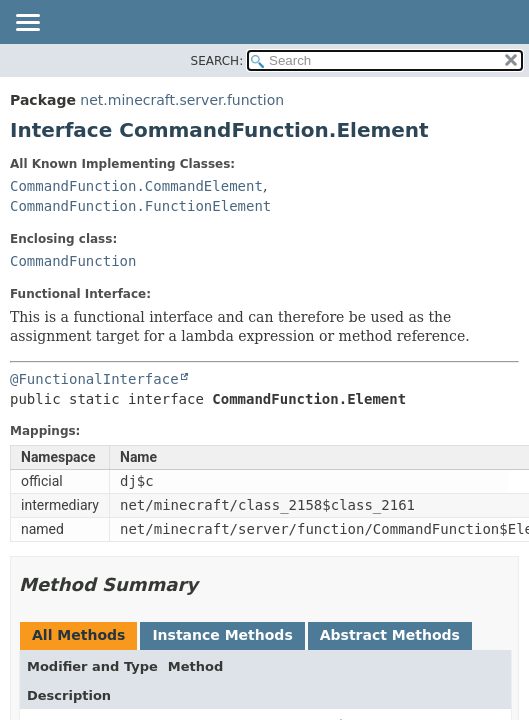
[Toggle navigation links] (27, 24)
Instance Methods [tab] (222, 635)
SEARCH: (217, 61)
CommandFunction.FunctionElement (140, 206)
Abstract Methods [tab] (390, 635)
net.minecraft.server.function (182, 100)
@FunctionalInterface (94, 379)
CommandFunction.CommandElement (136, 186)
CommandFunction (73, 261)
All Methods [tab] (78, 635)
